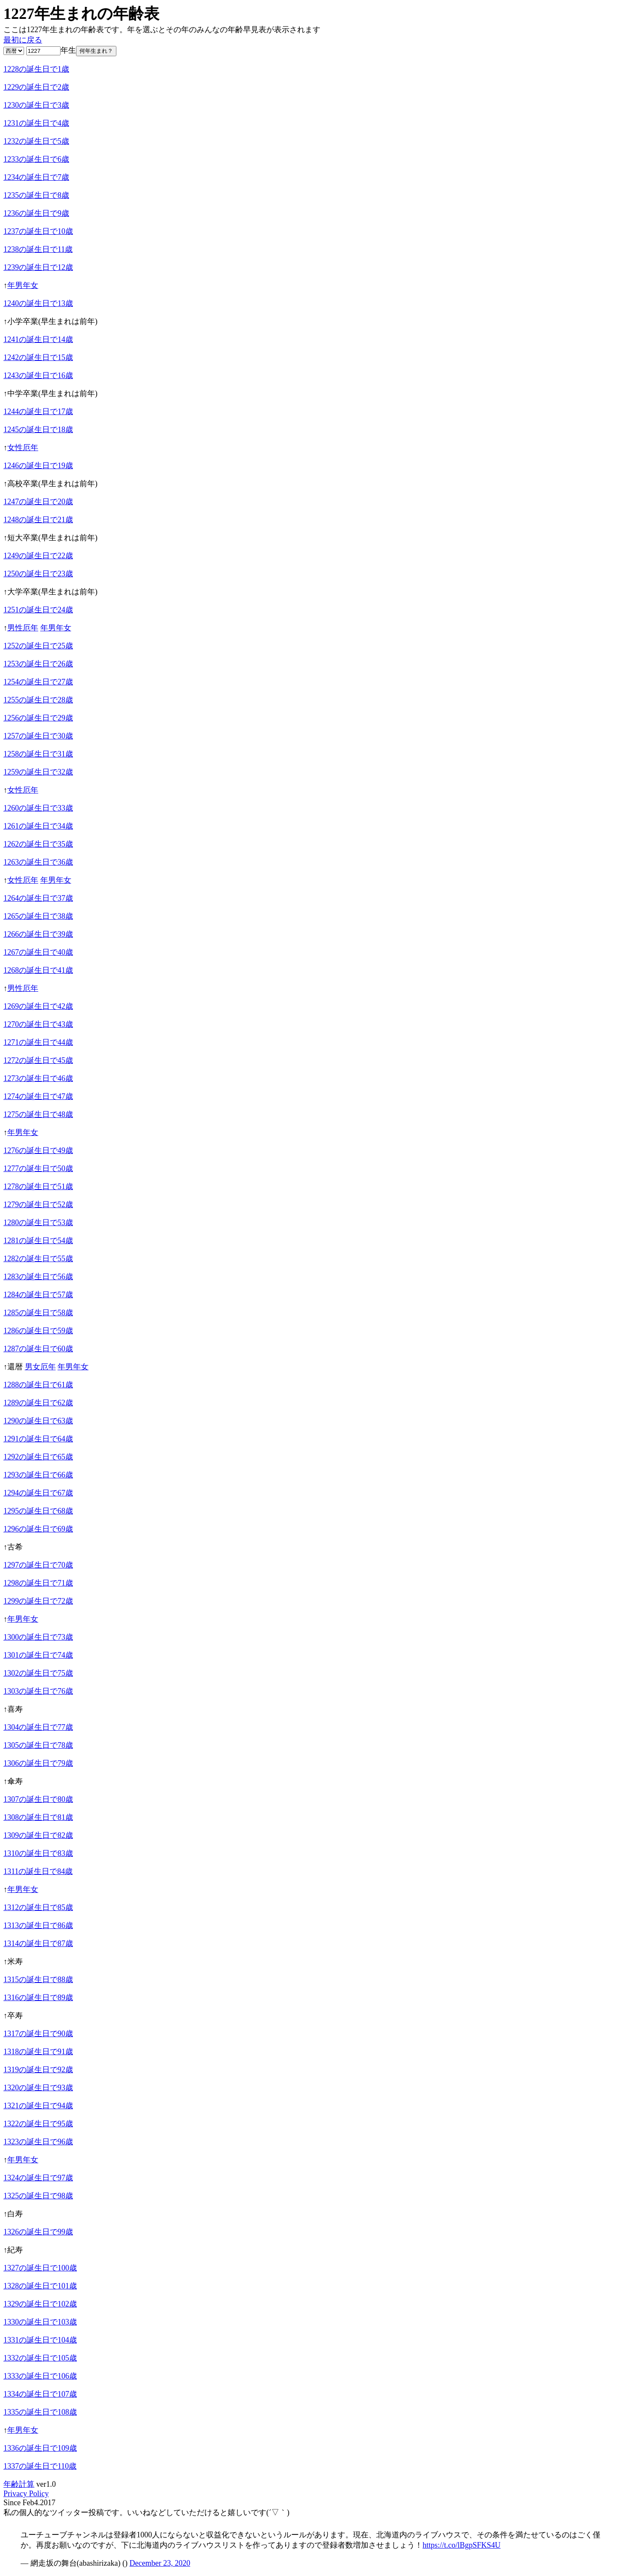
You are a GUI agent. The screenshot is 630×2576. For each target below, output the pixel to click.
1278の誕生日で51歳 (38, 1186)
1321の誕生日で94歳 (38, 2105)
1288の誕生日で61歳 (38, 1384)
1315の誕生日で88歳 (38, 1979)
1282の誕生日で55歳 (38, 1258)
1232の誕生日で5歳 (36, 141)
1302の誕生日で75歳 (38, 1673)
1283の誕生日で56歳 (38, 1276)
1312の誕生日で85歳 (38, 1907)
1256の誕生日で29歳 (38, 718)
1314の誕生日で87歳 (38, 1943)
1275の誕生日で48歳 (38, 1114)
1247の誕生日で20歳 (38, 501)
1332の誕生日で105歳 (40, 2358)
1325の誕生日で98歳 (38, 2196)
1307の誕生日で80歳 (38, 1799)
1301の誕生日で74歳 (38, 1655)
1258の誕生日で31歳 (38, 754)
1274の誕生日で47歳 (38, 1096)
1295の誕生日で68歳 (38, 1511)
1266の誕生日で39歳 (38, 934)
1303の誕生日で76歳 (38, 1691)
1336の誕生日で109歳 (40, 2448)
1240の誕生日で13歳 (38, 303)
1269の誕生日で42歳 (38, 1006)
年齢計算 (18, 2484)
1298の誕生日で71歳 (38, 1583)
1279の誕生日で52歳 (38, 1204)
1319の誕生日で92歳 (38, 2069)
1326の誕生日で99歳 (38, 2232)
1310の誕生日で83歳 (38, 1853)
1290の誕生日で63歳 (38, 1421)
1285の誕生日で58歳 (38, 1312)
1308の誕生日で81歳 (38, 1817)
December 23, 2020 (159, 2563)
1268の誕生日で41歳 (38, 970)
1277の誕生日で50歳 (38, 1168)
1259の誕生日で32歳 (38, 772)
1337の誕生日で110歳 (39, 2466)
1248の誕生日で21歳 (38, 519)
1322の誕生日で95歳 (38, 2123)
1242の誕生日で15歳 (38, 357)
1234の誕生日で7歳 (36, 177)
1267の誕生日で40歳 (38, 952)
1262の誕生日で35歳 (38, 844)
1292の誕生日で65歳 (38, 1457)
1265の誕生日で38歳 (38, 916)
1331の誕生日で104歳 (40, 2340)
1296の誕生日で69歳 (38, 1529)
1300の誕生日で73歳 (38, 1637)
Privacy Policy (26, 2493)
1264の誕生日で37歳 (38, 898)
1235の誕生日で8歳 (36, 195)
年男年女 (22, 285)
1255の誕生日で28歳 (38, 700)
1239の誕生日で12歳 (38, 267)
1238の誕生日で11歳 (38, 249)
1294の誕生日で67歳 (38, 1493)
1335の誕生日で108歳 (40, 2412)
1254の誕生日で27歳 (38, 682)
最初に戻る (22, 40)
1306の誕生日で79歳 (38, 1763)
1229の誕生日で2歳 (36, 87)
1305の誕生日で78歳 (38, 1745)
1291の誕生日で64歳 (38, 1439)
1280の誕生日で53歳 (38, 1222)
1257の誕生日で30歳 (38, 736)
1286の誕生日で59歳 (38, 1330)
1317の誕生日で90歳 (38, 2033)
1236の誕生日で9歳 (36, 213)
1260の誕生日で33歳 (38, 808)
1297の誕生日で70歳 (38, 1565)
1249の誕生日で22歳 (38, 555)
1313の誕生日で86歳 (38, 1925)
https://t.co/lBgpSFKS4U (462, 2545)
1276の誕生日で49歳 (38, 1150)
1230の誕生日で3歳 (36, 105)
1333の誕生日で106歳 (40, 2376)
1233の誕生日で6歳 (36, 159)
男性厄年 (22, 628)
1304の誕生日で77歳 (38, 1727)
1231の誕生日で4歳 (36, 123)
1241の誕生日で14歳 (38, 339)
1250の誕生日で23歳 (38, 573)
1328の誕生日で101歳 (40, 2286)
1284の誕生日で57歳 (38, 1294)
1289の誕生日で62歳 (38, 1402)
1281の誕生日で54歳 (38, 1240)
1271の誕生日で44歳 (38, 1042)
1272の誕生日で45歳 (38, 1060)
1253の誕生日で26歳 (38, 664)
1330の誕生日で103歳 (40, 2322)
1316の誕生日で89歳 (38, 1997)
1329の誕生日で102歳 (40, 2304)
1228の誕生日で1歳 (36, 69)
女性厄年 (22, 447)
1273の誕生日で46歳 (38, 1078)
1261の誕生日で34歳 (38, 826)
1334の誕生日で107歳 (40, 2394)
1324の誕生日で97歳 (38, 2177)
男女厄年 (40, 1366)
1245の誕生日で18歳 (38, 429)
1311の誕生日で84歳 (38, 1871)
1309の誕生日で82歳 (38, 1835)
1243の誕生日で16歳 (38, 375)
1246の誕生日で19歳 (38, 465)
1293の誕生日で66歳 (38, 1475)
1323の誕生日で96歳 (38, 2141)
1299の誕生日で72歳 (38, 1601)
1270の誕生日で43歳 (38, 1024)
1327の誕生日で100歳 (40, 2268)
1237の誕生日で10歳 (38, 231)
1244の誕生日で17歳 (38, 411)
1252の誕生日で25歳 (38, 646)
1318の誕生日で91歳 (38, 2051)
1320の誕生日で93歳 (38, 2087)
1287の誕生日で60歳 (38, 1348)
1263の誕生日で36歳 (38, 862)
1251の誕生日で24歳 (38, 609)
